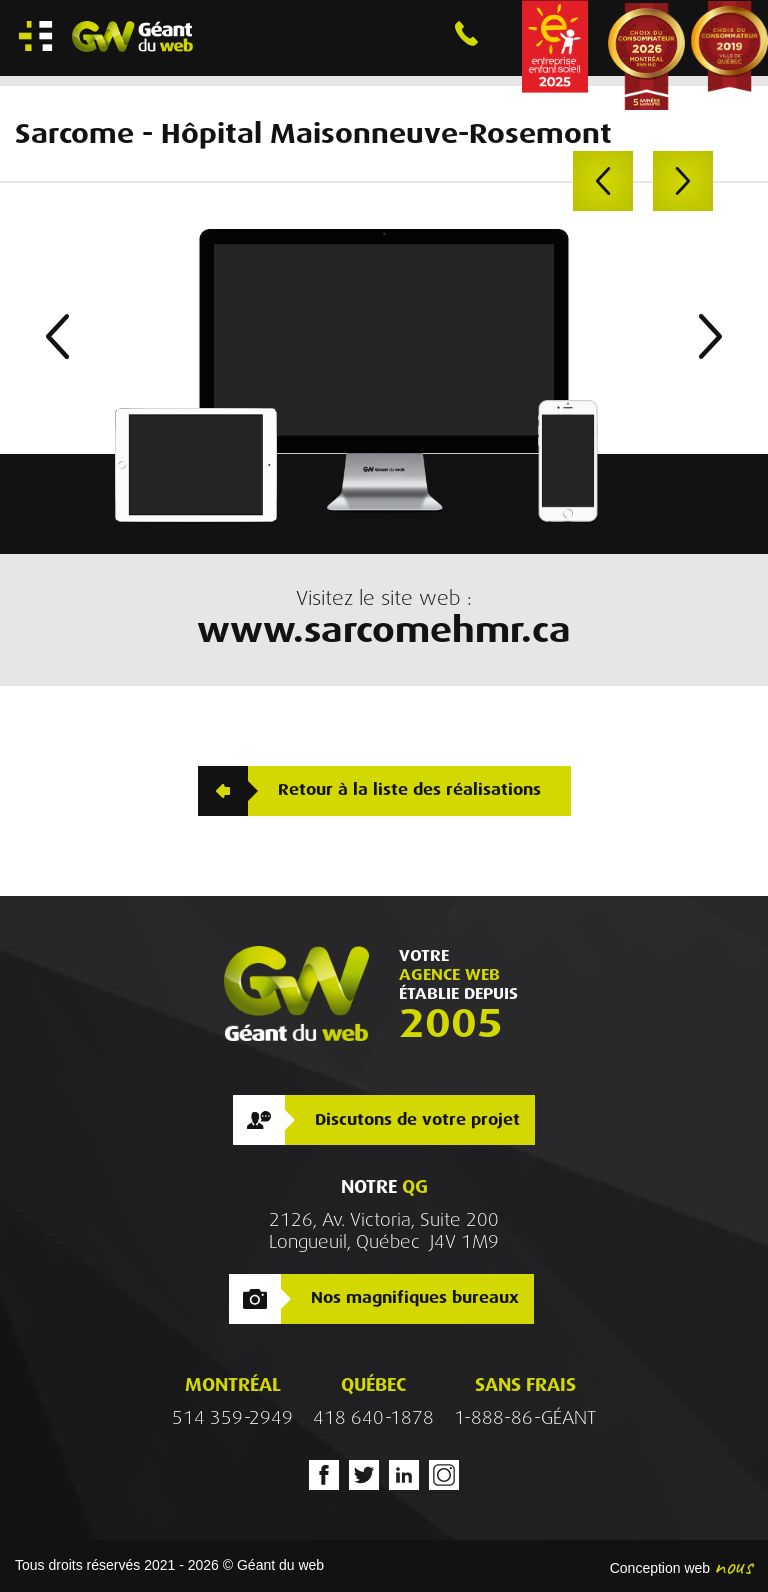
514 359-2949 (232, 1418)
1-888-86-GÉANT (525, 1418)
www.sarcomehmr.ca (384, 630)
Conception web (660, 1568)
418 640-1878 (373, 1418)
